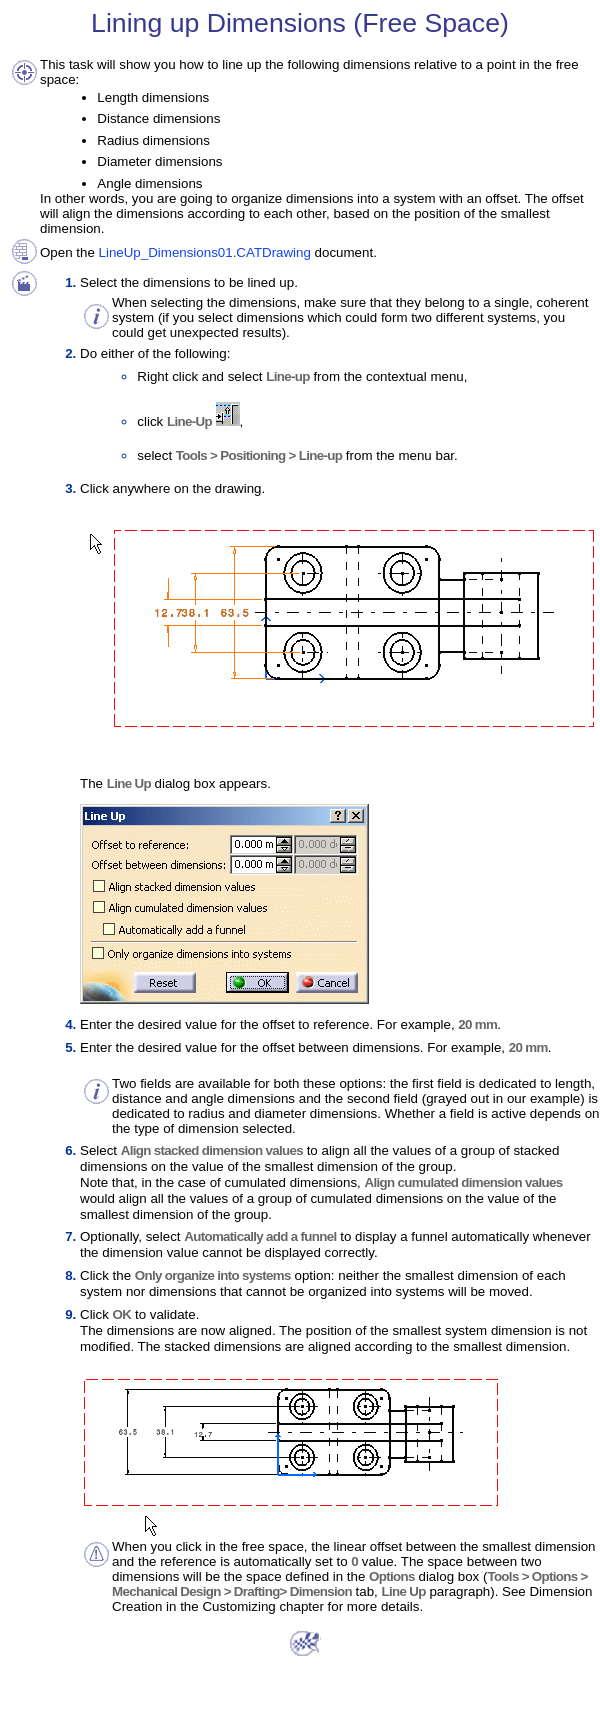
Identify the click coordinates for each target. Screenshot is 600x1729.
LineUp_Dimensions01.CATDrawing (205, 252)
